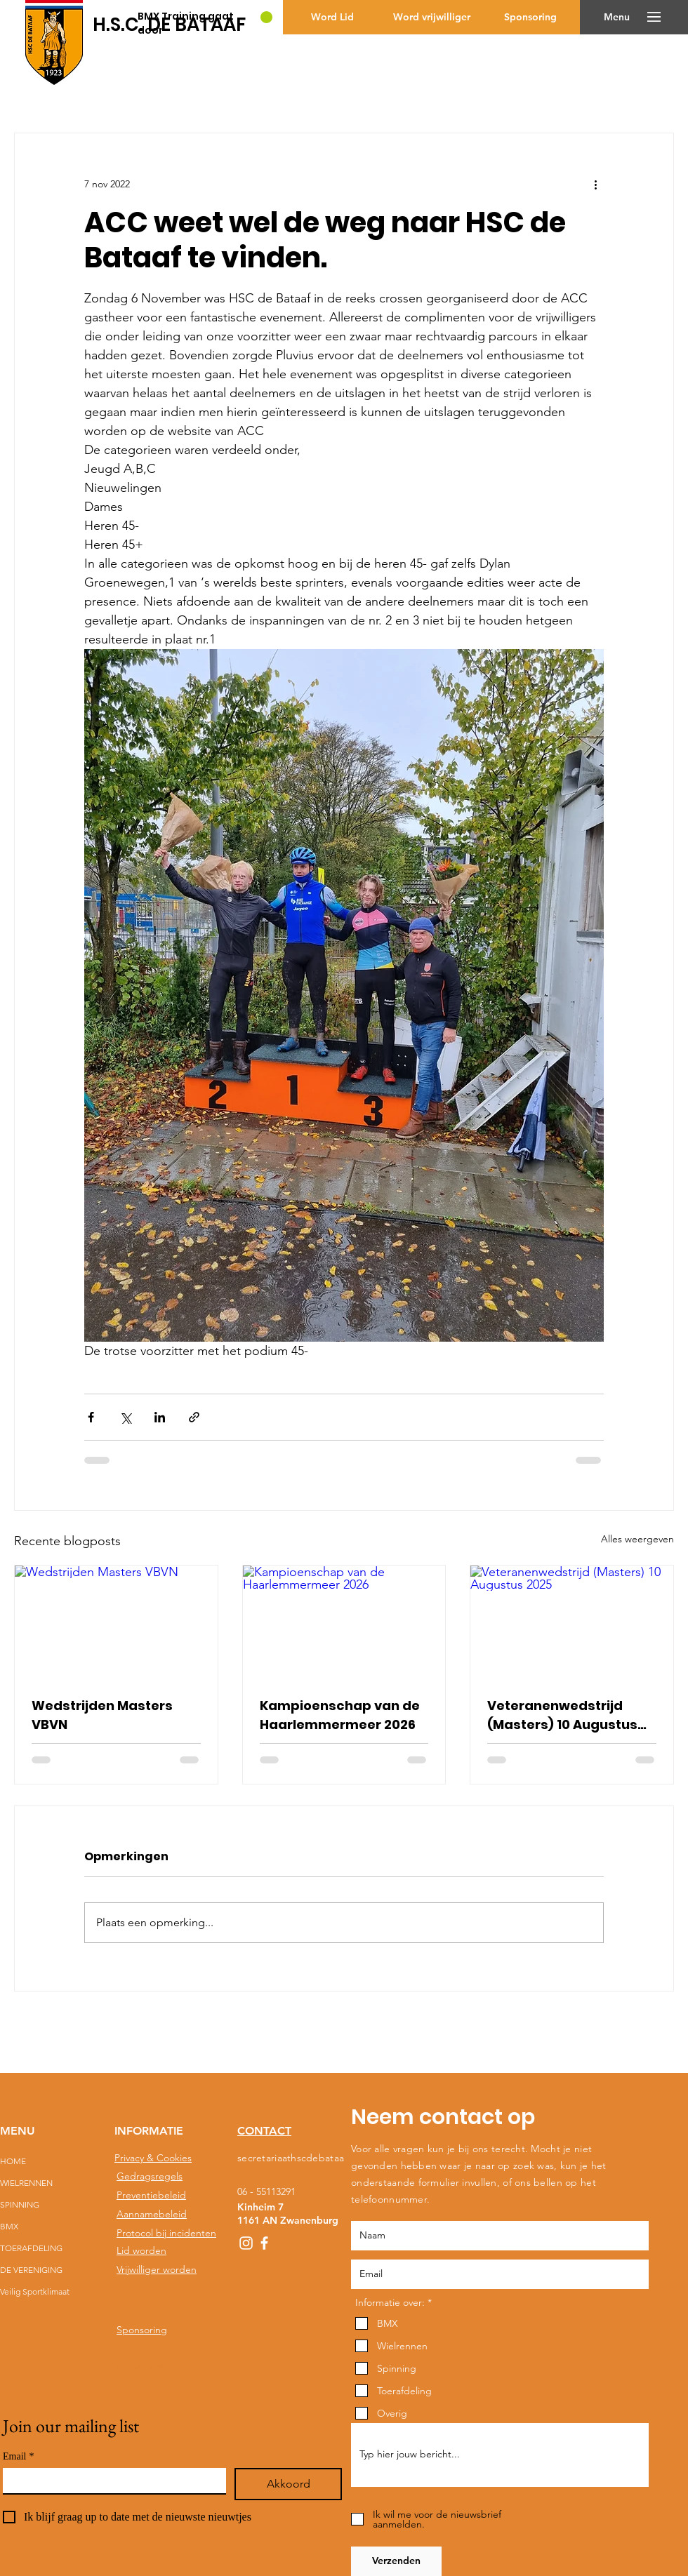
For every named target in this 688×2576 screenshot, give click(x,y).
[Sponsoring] (530, 17)
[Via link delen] (194, 1417)
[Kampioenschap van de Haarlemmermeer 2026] (344, 1622)
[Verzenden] (396, 2561)
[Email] (110, 2480)
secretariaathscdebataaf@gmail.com (319, 2157)
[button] (617, 17)
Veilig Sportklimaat (34, 2291)
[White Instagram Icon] (246, 2243)
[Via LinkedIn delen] (159, 1417)
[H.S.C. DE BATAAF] (169, 24)
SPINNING (19, 2204)
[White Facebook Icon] (264, 2243)
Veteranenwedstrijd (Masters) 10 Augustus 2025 (562, 1715)
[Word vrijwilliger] (431, 17)
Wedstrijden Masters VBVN (102, 1715)
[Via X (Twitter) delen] (125, 1417)
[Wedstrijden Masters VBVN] (116, 1622)
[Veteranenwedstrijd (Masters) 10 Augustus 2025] (571, 1622)
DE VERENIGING (31, 2269)
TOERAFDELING (31, 2248)
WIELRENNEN (26, 2182)
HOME (13, 2161)
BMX (9, 2226)
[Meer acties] (595, 183)
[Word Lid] (332, 17)
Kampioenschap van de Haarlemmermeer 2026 (340, 1715)
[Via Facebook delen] (91, 1417)
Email (18, 2456)
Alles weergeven (637, 1539)
